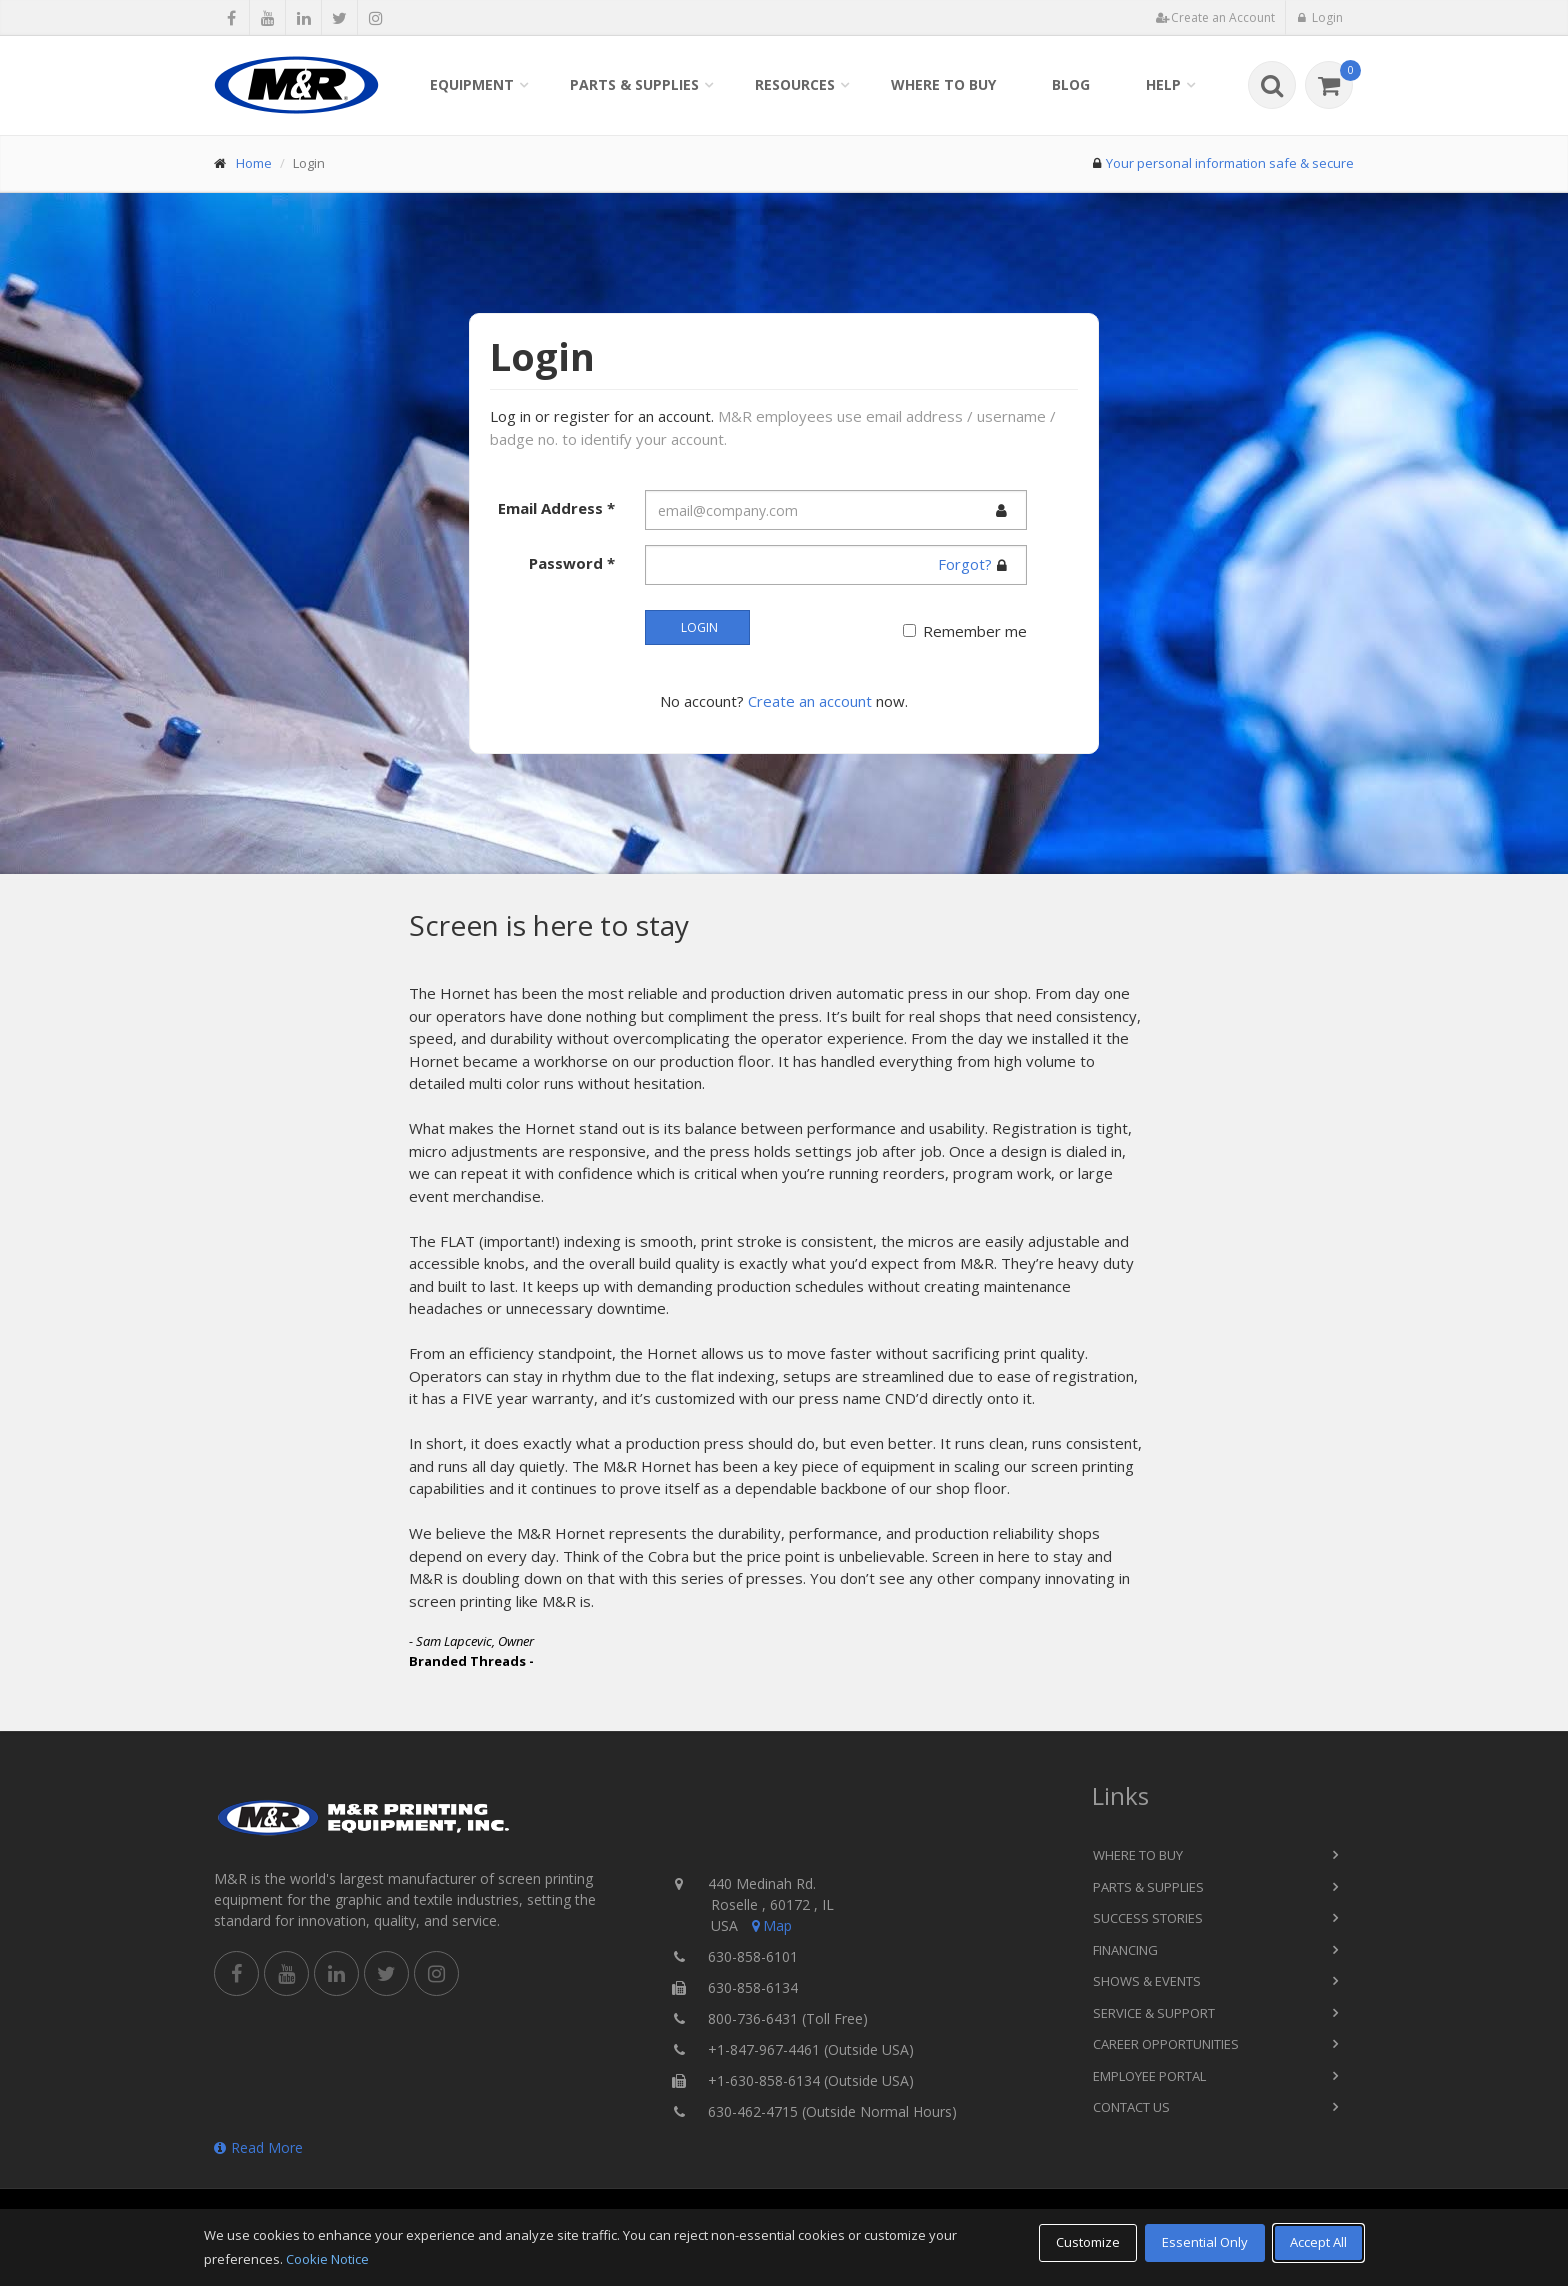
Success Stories (1148, 1918)
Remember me (975, 631)
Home (254, 163)
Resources (795, 84)
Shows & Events (1147, 1981)
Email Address (556, 508)
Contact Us (1131, 2107)
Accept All (1318, 2242)
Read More (258, 2147)
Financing (1125, 1950)
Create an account (810, 701)
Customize (1088, 2242)
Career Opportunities (1166, 2044)
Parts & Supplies (634, 84)
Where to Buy (943, 84)
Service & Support (1154, 2013)
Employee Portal (1149, 2076)
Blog (1071, 84)
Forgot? (965, 564)
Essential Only (1205, 2242)
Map (770, 1925)
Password (572, 563)
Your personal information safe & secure (1230, 163)
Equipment (472, 84)
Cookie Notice (327, 2259)
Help (1163, 84)
